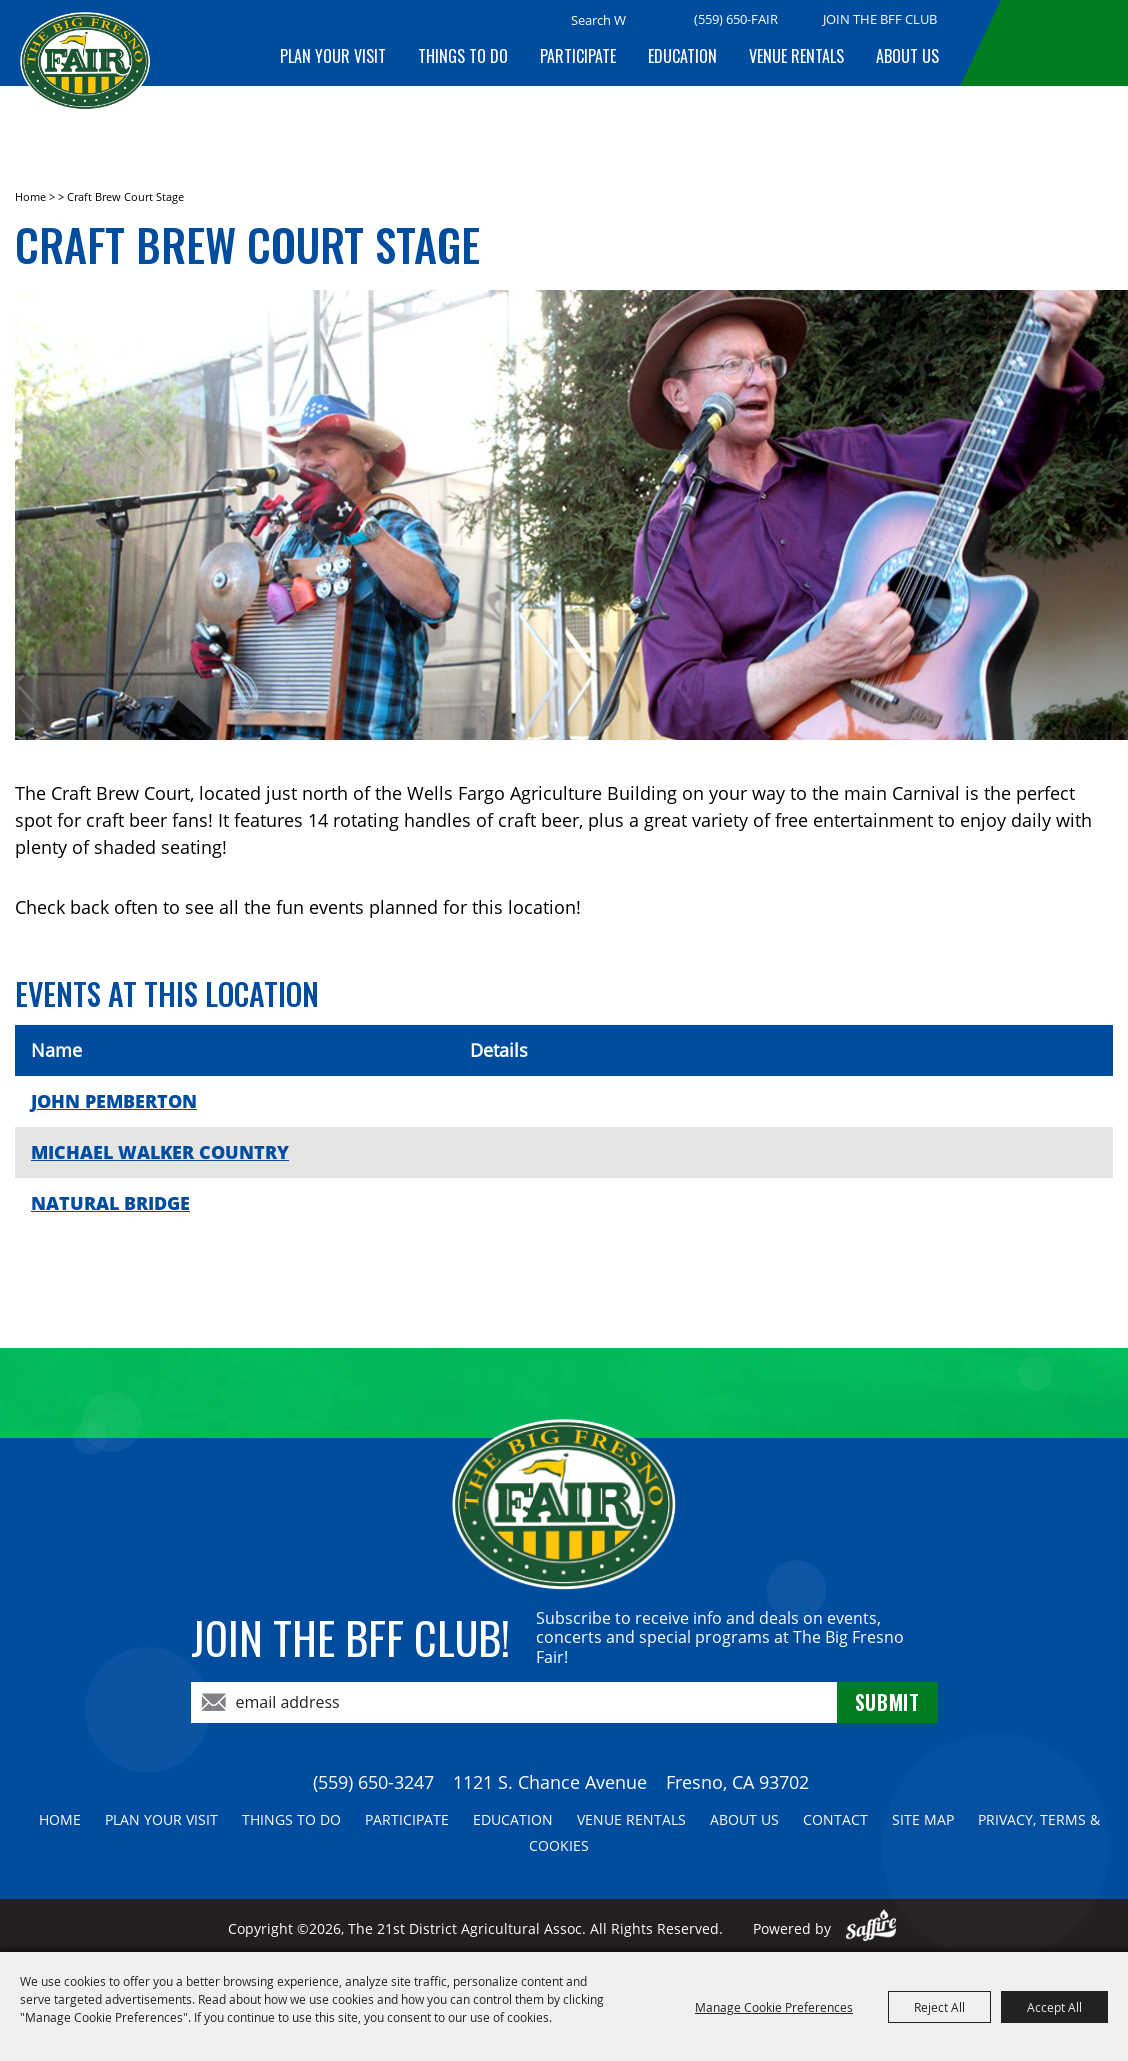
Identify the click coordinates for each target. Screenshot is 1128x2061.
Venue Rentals (796, 56)
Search (651, 21)
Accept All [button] (1054, 2007)
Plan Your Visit (333, 56)
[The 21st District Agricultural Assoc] (85, 77)
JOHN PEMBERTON (114, 1101)
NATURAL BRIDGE (110, 1203)
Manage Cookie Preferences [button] (774, 2007)
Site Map (923, 1819)
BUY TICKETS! (1060, 43)
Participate (578, 56)
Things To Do (463, 56)
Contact (835, 1819)
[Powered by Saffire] (871, 1928)
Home (30, 196)
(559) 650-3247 (373, 1782)
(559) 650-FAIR (736, 19)
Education (682, 56)
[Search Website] (598, 20)
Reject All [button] (939, 2007)
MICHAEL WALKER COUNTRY (160, 1152)
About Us (907, 56)
